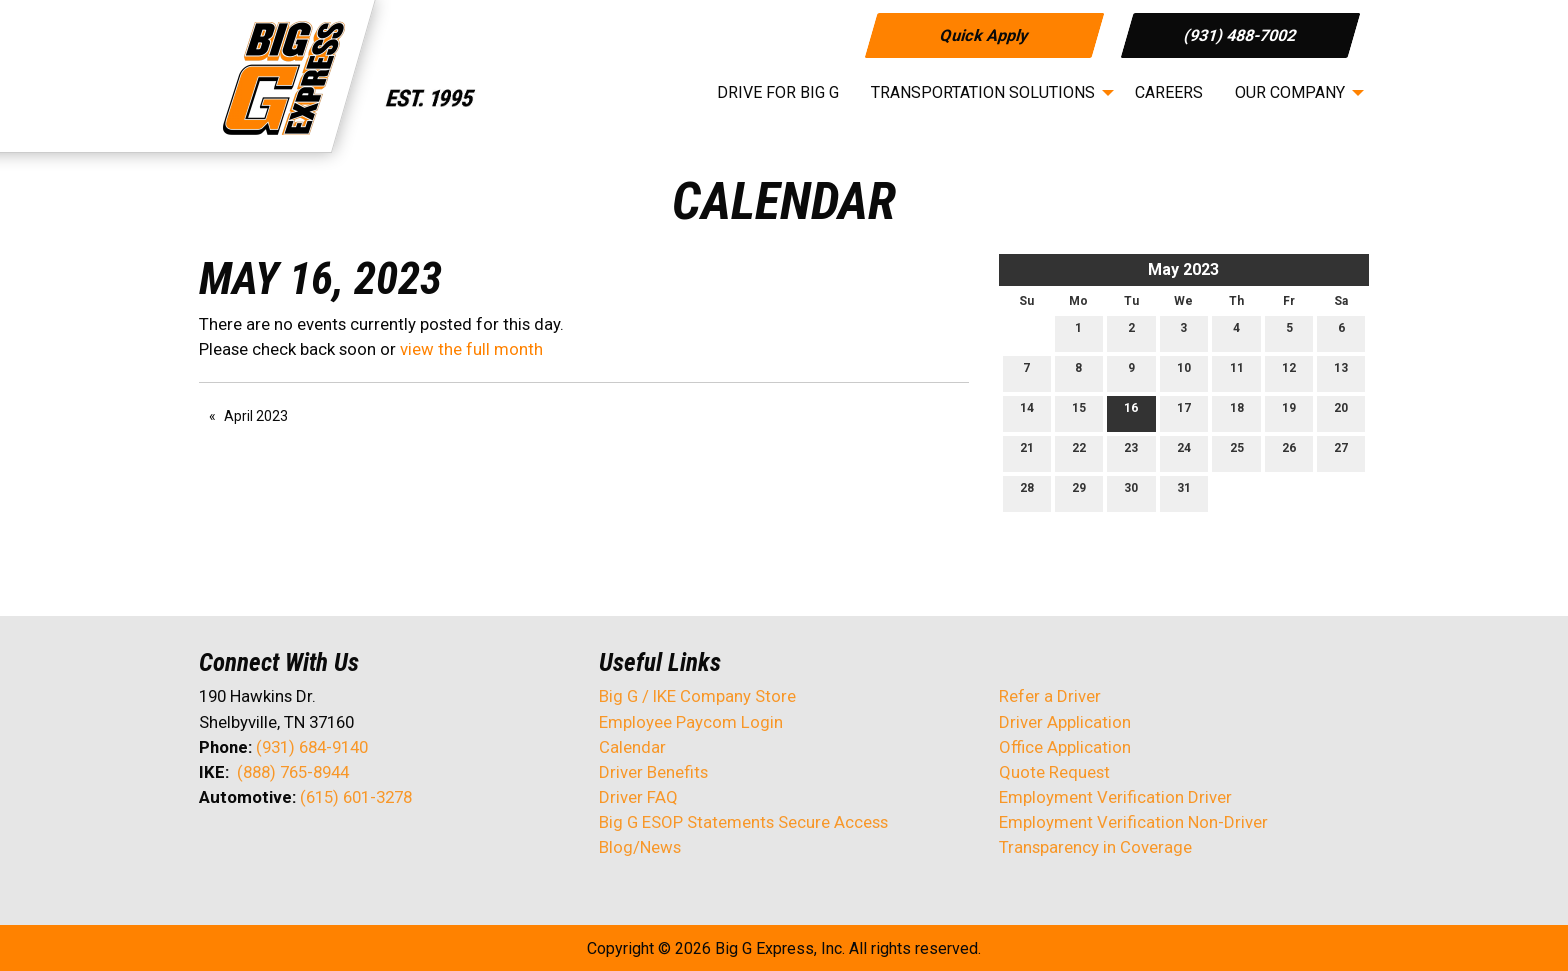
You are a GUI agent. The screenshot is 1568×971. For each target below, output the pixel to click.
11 (1237, 372)
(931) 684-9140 (312, 747)
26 (1289, 452)
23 (1131, 452)
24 (1184, 452)
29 (1079, 492)
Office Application (1067, 747)
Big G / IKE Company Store (697, 696)
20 (1341, 412)
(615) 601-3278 (356, 797)
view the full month (471, 349)
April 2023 (256, 416)
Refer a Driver (1050, 696)
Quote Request (1054, 772)
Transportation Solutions (983, 92)
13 (1341, 372)
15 (1079, 412)
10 (1184, 372)
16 (1131, 412)
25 (1237, 452)
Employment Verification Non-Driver (1133, 822)
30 (1131, 492)
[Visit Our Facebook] (215, 850)
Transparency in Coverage (1095, 847)
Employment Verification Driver (1115, 797)
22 (1079, 452)
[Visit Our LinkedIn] (279, 850)
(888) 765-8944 (293, 772)
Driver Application (1065, 722)
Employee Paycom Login (691, 722)
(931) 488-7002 (1240, 34)
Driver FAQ (638, 797)
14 (1027, 412)
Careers (1169, 92)
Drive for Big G (778, 92)
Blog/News (640, 847)
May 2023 (1183, 269)
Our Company (1290, 92)
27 (1341, 452)
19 (1289, 412)
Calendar (632, 747)
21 (1027, 452)
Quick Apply (983, 34)
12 (1289, 372)
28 (1027, 492)
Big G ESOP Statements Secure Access (743, 822)
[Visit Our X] (247, 850)
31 (1184, 492)
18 (1237, 412)
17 (1184, 412)
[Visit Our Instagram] (343, 850)
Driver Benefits (655, 772)
